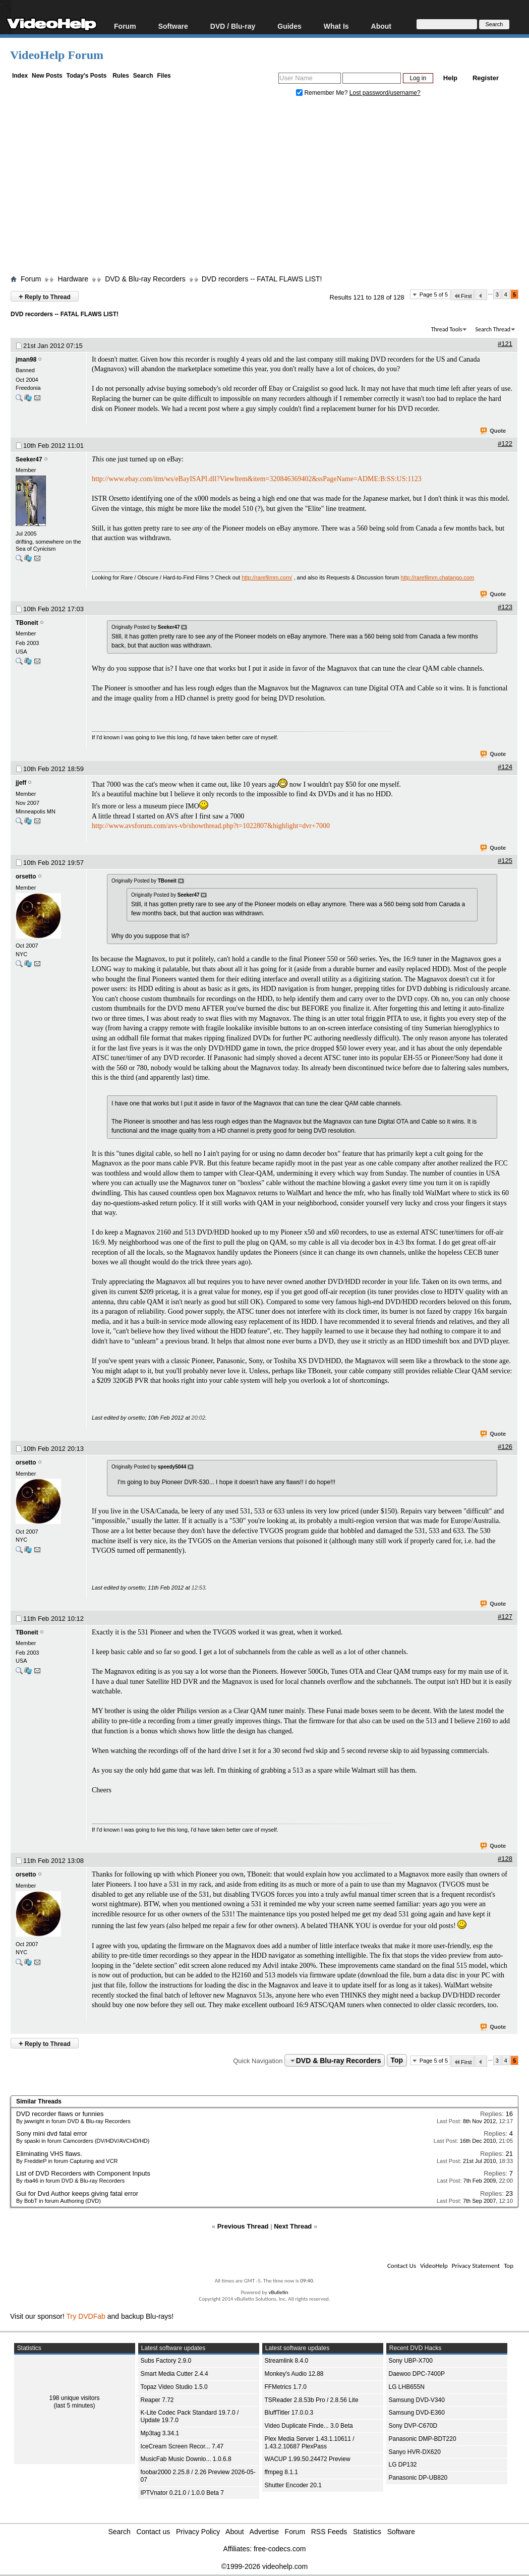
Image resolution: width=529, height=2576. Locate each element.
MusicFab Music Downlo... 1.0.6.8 (186, 2459)
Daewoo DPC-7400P (417, 2373)
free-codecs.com (280, 2549)
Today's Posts (86, 75)
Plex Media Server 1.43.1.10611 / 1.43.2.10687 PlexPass (310, 2442)
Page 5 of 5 (434, 294)
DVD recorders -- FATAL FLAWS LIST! (262, 279)
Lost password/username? (385, 92)
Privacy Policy (198, 2532)
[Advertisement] (269, 188)
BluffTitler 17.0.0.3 (289, 2412)
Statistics (367, 2532)
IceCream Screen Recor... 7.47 (182, 2446)
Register (486, 78)
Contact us (153, 2532)
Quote (493, 431)
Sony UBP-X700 (411, 2360)
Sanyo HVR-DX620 (415, 2451)
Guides (289, 26)
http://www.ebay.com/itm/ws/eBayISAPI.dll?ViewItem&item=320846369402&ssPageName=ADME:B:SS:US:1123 (257, 479)
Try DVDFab (86, 2316)
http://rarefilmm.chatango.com (438, 577)
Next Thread (293, 2226)
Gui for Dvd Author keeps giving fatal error (77, 2193)
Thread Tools (446, 329)
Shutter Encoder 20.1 (293, 2485)
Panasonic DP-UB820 (418, 2477)
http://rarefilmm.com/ (267, 577)
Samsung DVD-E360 (417, 2412)
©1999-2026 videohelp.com (264, 2566)
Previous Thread (243, 2226)
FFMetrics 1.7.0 (286, 2386)
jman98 (26, 359)
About (381, 26)
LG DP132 (403, 2464)
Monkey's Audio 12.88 (294, 2373)
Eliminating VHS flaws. (49, 2153)
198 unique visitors (74, 2398)
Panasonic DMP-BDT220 (422, 2438)
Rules (120, 75)
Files (163, 75)
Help (450, 78)
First (462, 296)
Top (397, 2061)
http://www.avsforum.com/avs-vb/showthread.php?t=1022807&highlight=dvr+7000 (211, 826)
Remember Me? (322, 92)
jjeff (21, 782)
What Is (336, 26)
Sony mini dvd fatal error (51, 2133)
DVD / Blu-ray (232, 26)
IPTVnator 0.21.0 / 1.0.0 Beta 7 (182, 2492)
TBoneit (27, 622)
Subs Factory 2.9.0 (166, 2360)
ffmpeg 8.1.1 (282, 2472)
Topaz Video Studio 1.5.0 (174, 2386)
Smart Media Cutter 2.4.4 (174, 2373)
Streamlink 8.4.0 (287, 2360)
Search (143, 75)
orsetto (26, 876)
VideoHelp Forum (56, 55)
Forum (125, 26)
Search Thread (492, 329)
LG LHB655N (407, 2386)
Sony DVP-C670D (413, 2425)
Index (20, 75)
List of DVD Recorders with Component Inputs (83, 2173)
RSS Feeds (329, 2532)
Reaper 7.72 (157, 2400)
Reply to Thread (45, 296)
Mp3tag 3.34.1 (160, 2433)
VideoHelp (434, 2265)
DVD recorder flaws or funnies (59, 2114)
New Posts (47, 75)
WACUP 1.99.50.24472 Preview (307, 2459)
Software (173, 26)
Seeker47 (29, 459)
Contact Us (401, 2265)
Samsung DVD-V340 (417, 2400)
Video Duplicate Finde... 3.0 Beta (309, 2425)
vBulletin (278, 2292)
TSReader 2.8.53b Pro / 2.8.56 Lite (312, 2400)
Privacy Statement (476, 2265)
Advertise (264, 2532)
